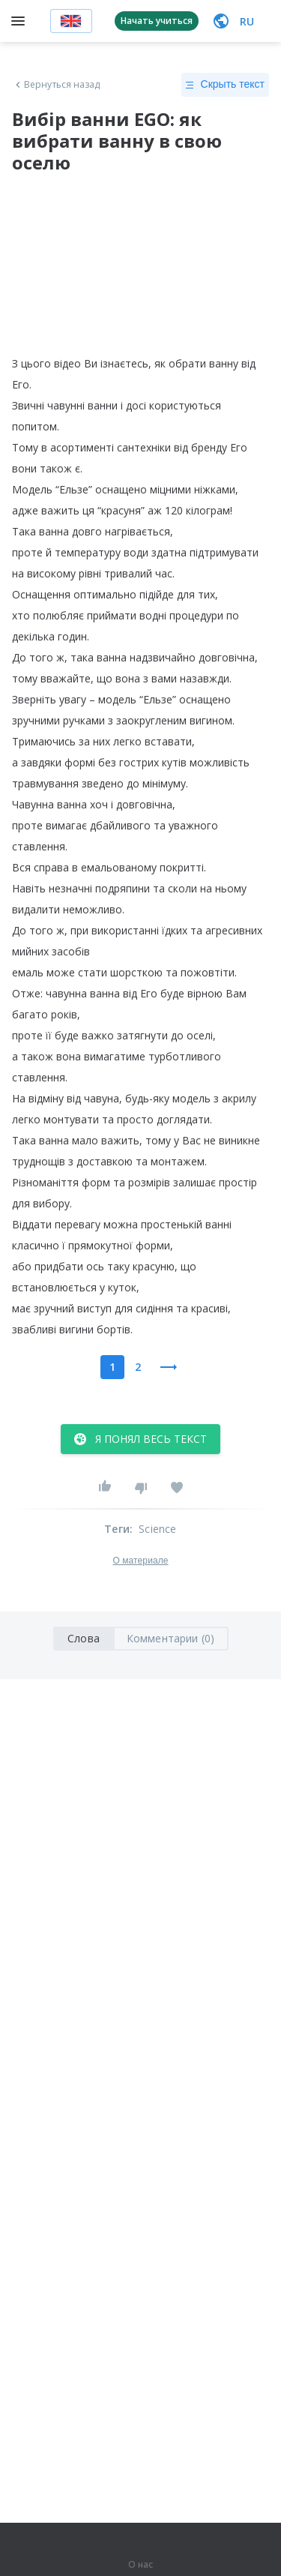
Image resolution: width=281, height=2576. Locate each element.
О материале (140, 1560)
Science (157, 1529)
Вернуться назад (56, 84)
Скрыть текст (225, 84)
